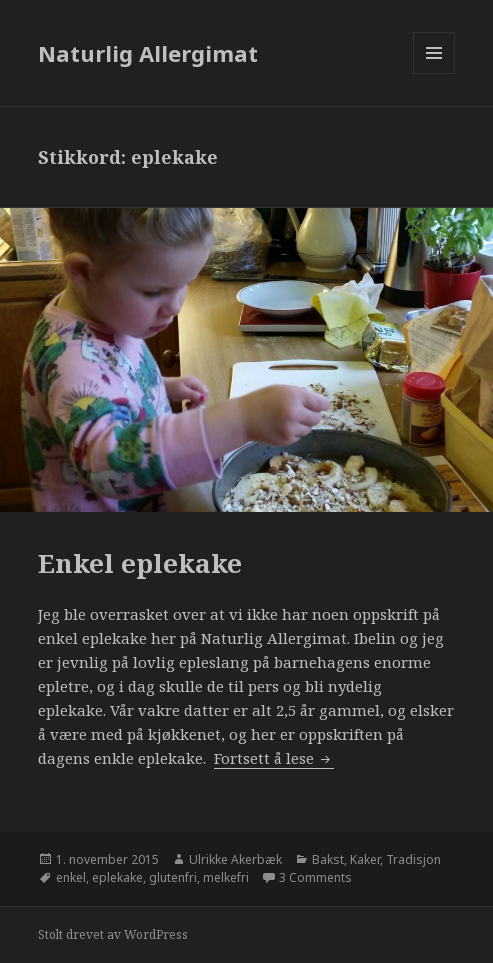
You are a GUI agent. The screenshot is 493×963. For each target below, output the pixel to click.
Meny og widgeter (434, 73)
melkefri (226, 877)
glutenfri (173, 877)
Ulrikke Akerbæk (235, 859)
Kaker (365, 859)
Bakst (328, 859)
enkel (71, 877)
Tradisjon (413, 859)
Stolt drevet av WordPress (113, 934)
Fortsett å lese (274, 758)
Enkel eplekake (140, 563)
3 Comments (315, 877)
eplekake (117, 877)
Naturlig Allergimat (148, 53)
